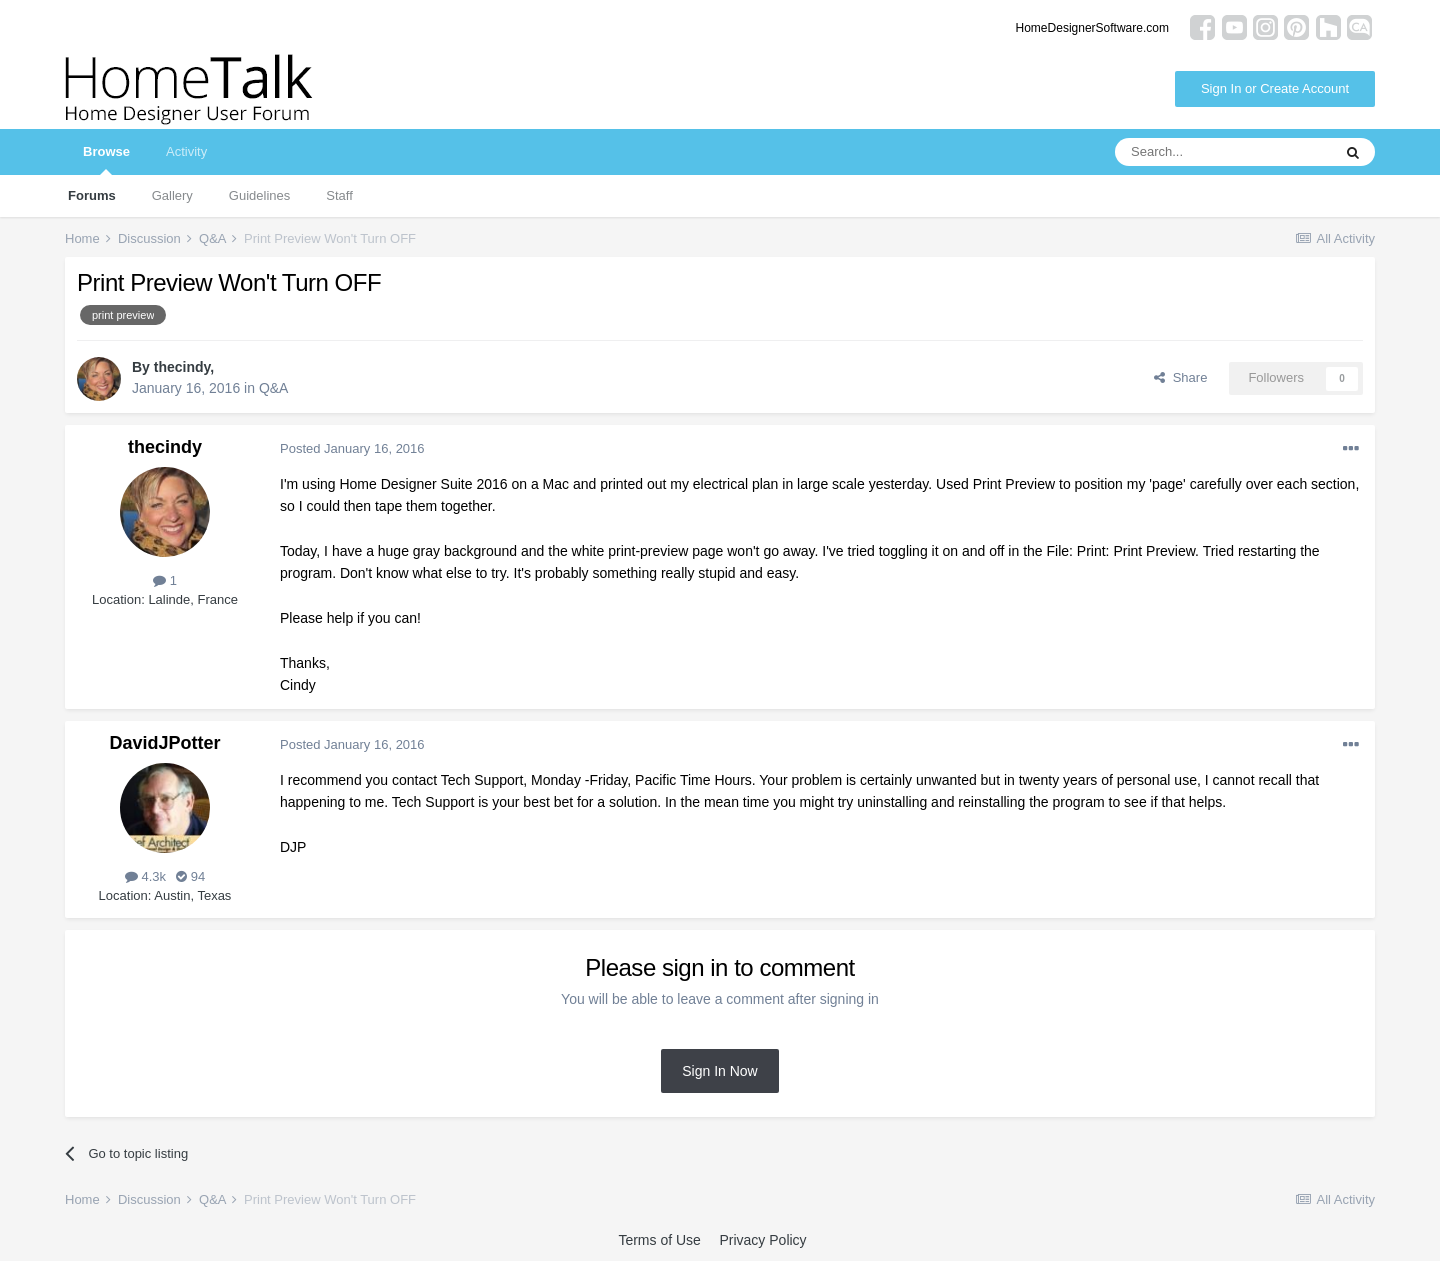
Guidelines (259, 195)
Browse (106, 159)
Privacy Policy (762, 1240)
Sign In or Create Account (1275, 88)
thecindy (182, 367)
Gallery (172, 195)
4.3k (145, 876)
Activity (186, 151)
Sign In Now (719, 1071)
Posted (352, 448)
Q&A (274, 388)
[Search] (1223, 152)
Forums (92, 195)
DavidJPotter (164, 743)
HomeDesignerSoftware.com (1092, 28)
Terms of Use (659, 1240)
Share (1180, 377)
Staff (339, 195)
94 (190, 876)
